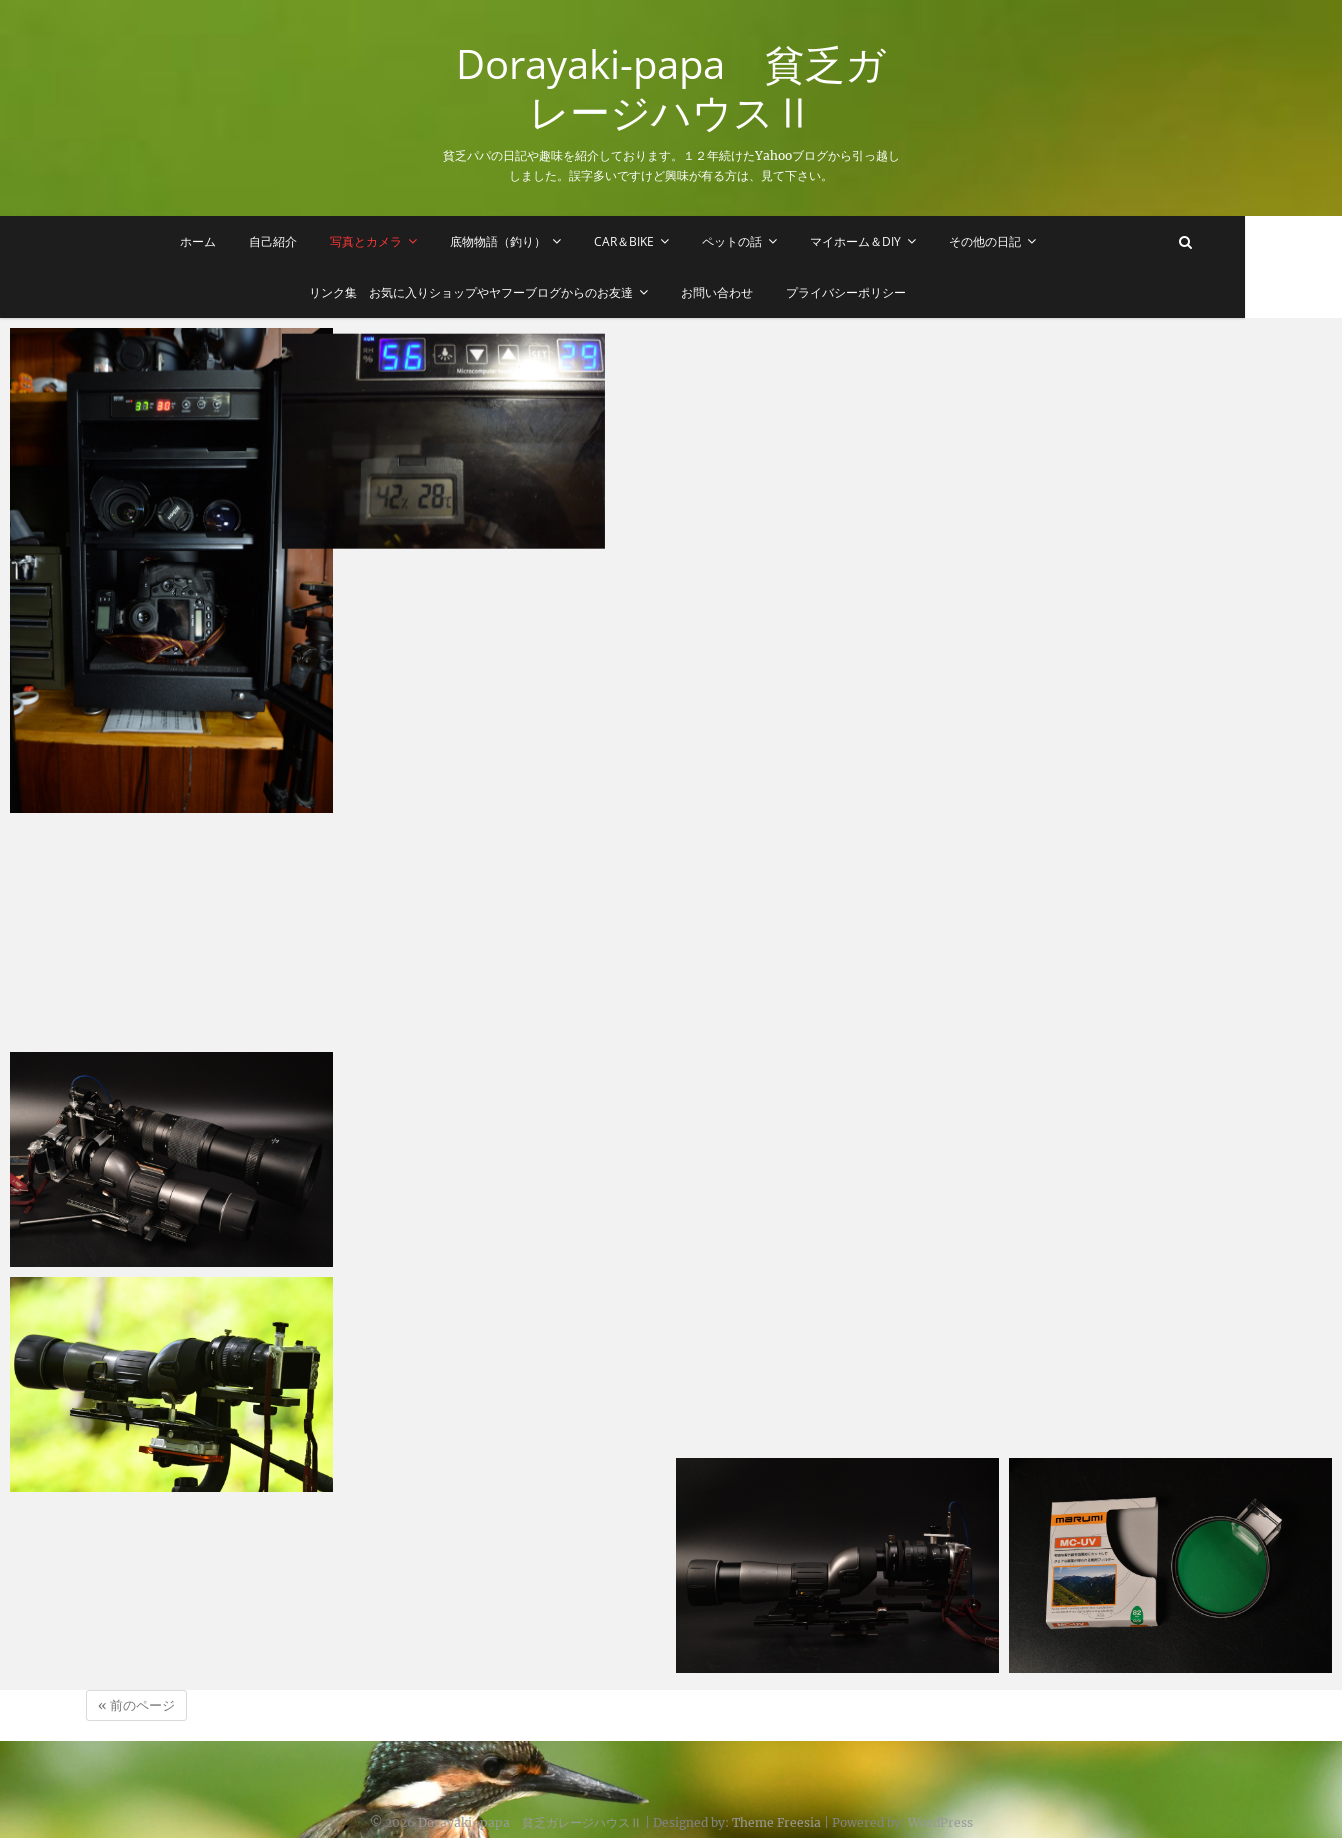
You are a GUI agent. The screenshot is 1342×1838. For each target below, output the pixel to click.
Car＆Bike (672, 241)
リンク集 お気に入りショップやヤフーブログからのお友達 (520, 292)
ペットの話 (780, 241)
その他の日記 (1033, 241)
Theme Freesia (776, 1812)
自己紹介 (321, 241)
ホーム (246, 241)
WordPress (940, 1812)
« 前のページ (136, 1695)
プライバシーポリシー (895, 292)
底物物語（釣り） (546, 241)
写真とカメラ (414, 241)
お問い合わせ (766, 292)
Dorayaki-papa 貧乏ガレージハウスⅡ (671, 88)
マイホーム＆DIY (903, 241)
